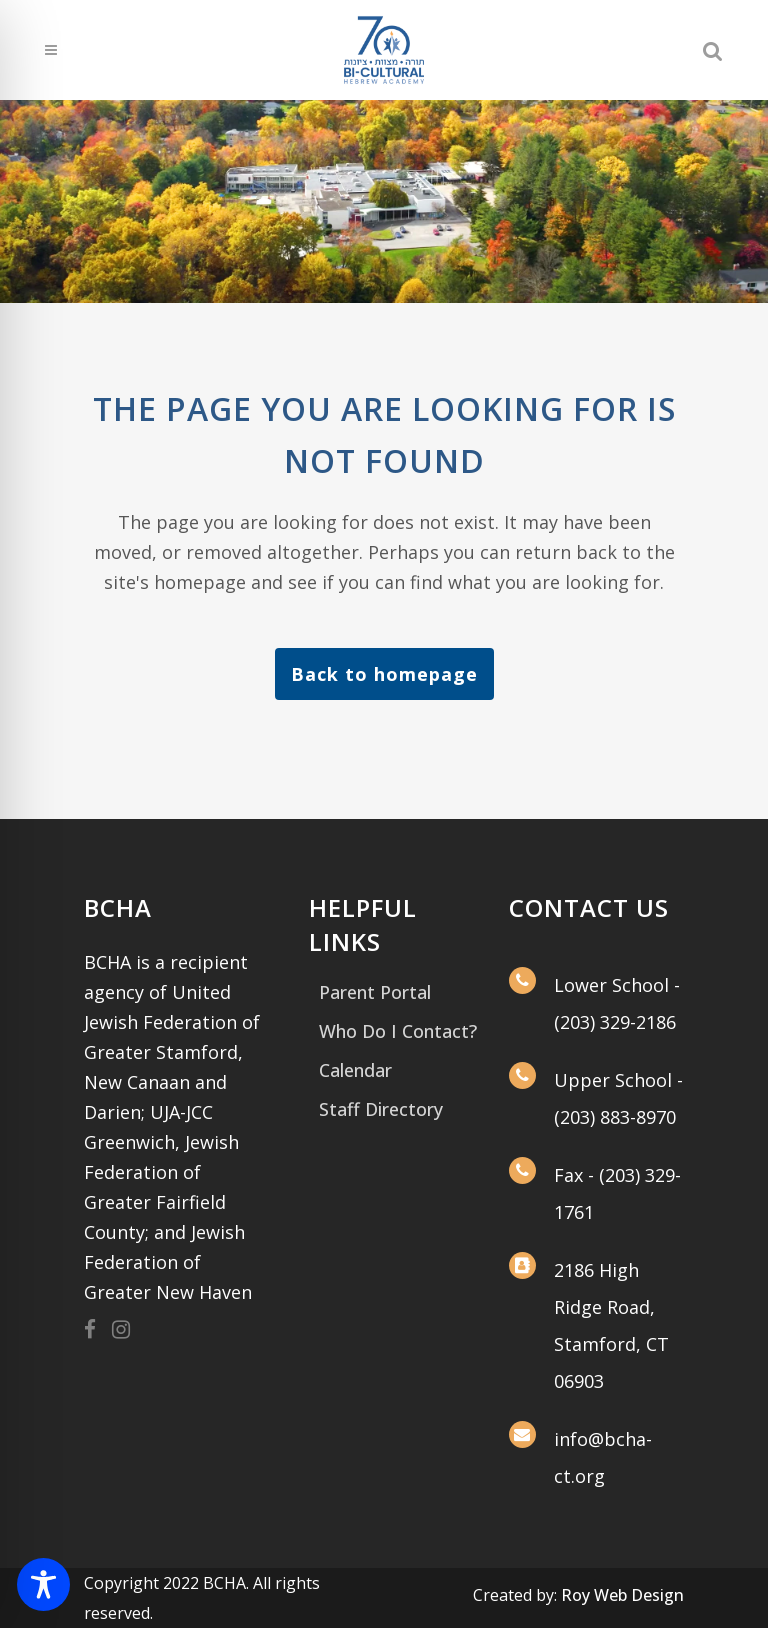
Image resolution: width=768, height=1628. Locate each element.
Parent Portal (375, 992)
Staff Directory (381, 1109)
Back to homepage (384, 674)
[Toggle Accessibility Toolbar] (43, 1584)
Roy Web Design (622, 1595)
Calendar (355, 1070)
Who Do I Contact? (398, 1031)
